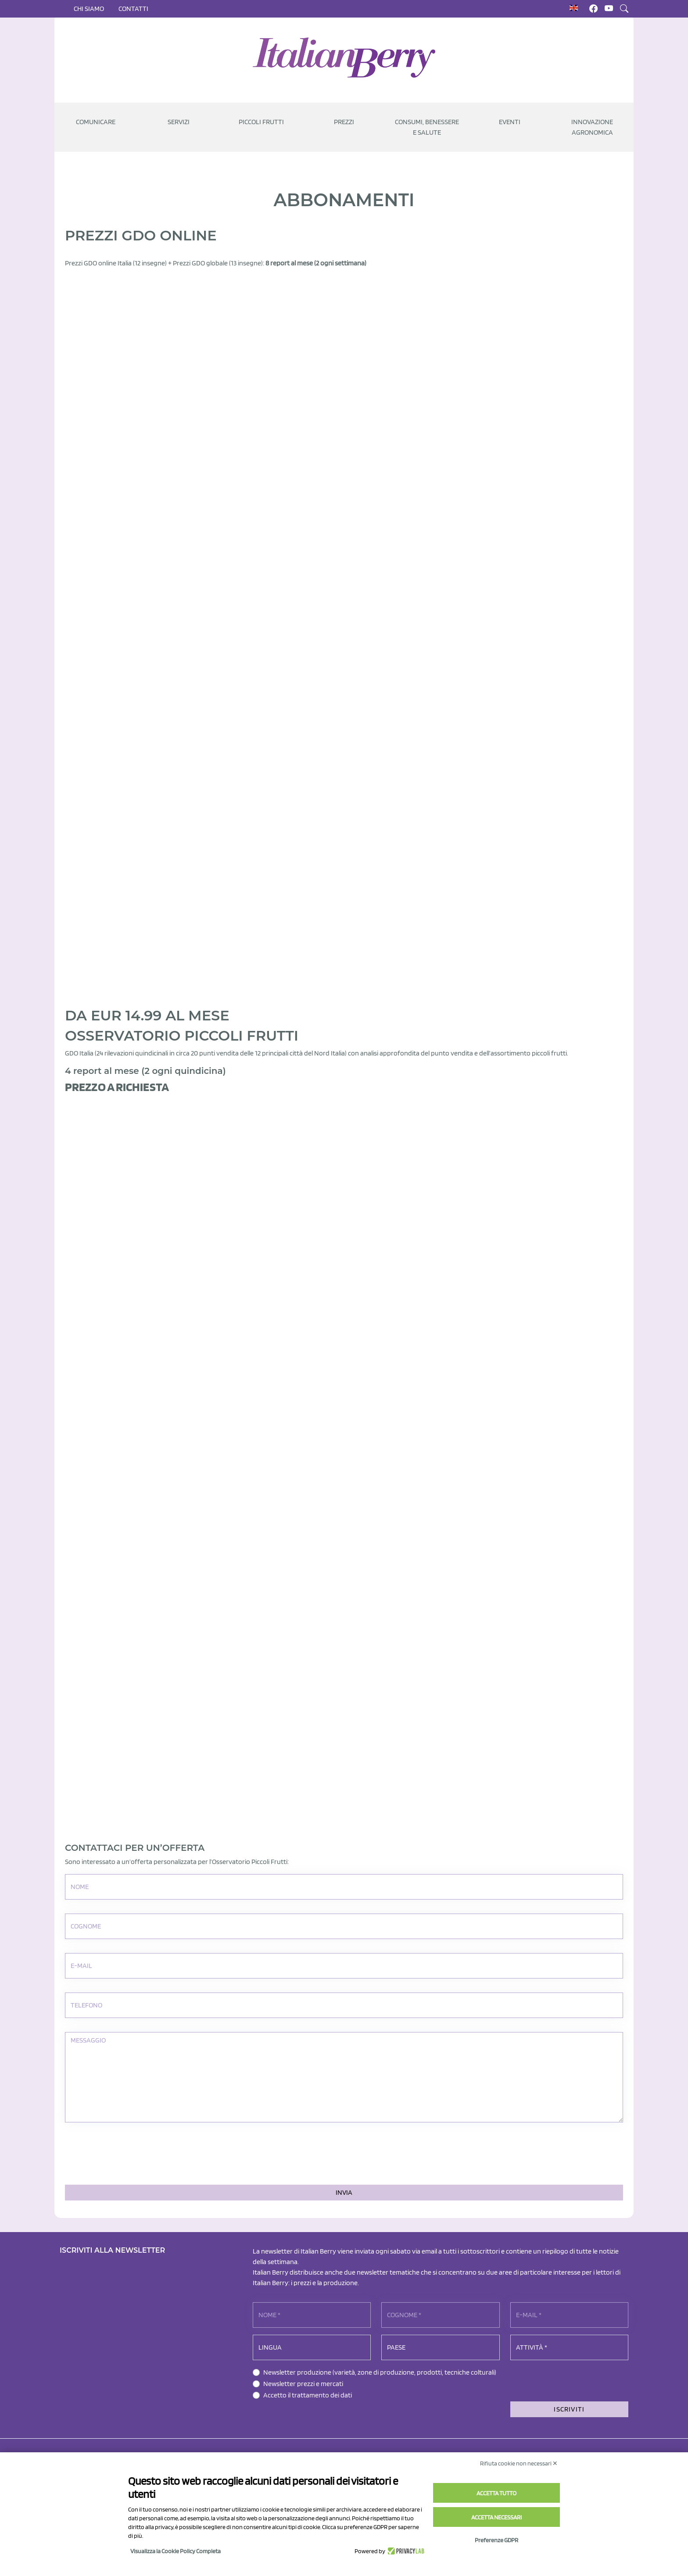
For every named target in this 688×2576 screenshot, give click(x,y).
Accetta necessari (496, 2517)
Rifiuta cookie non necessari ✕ (519, 2463)
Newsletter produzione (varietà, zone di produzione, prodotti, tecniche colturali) (379, 2372)
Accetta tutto (496, 2493)
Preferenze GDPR (496, 2540)
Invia (344, 2192)
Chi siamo (89, 8)
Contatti (133, 8)
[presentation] (131, 2153)
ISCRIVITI (569, 2409)
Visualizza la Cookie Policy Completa (175, 2551)
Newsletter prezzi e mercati (303, 2383)
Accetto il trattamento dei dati (307, 2395)
